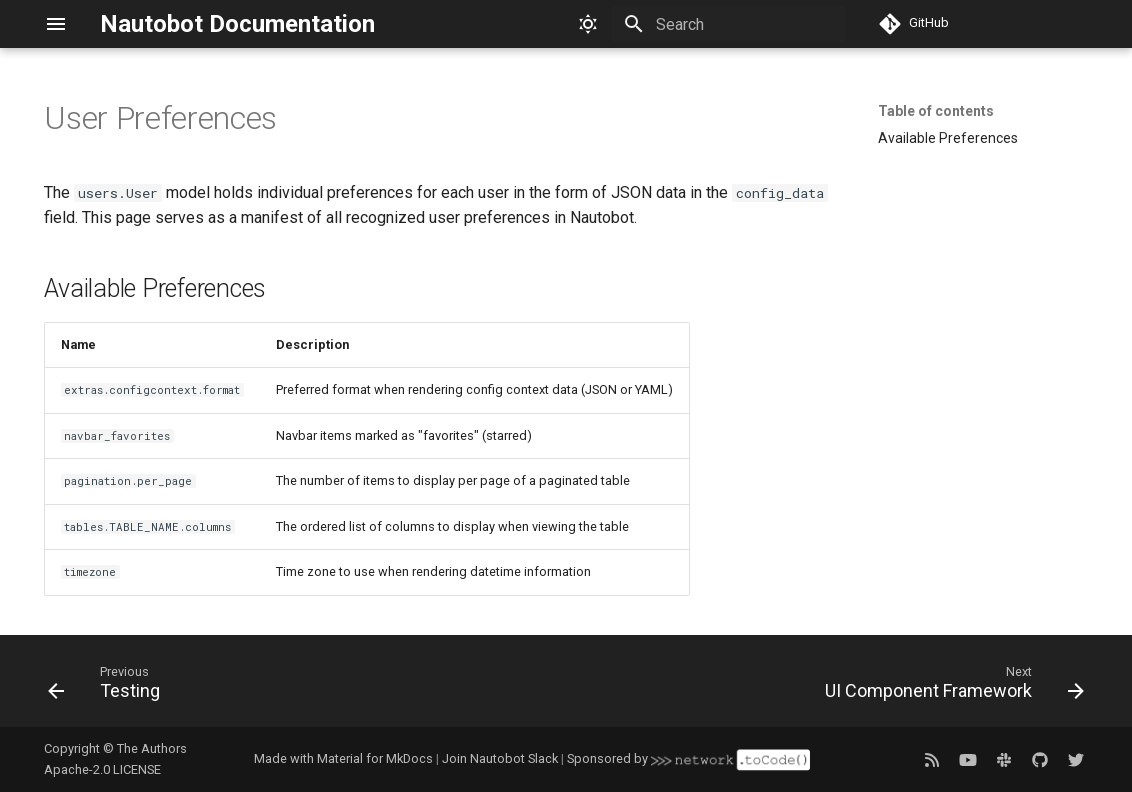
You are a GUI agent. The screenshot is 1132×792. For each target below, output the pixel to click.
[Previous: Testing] (109, 687)
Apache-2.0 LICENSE (102, 769)
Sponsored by (688, 758)
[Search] (729, 24)
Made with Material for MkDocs (343, 758)
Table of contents (936, 111)
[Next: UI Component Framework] (948, 687)
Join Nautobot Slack (500, 758)
